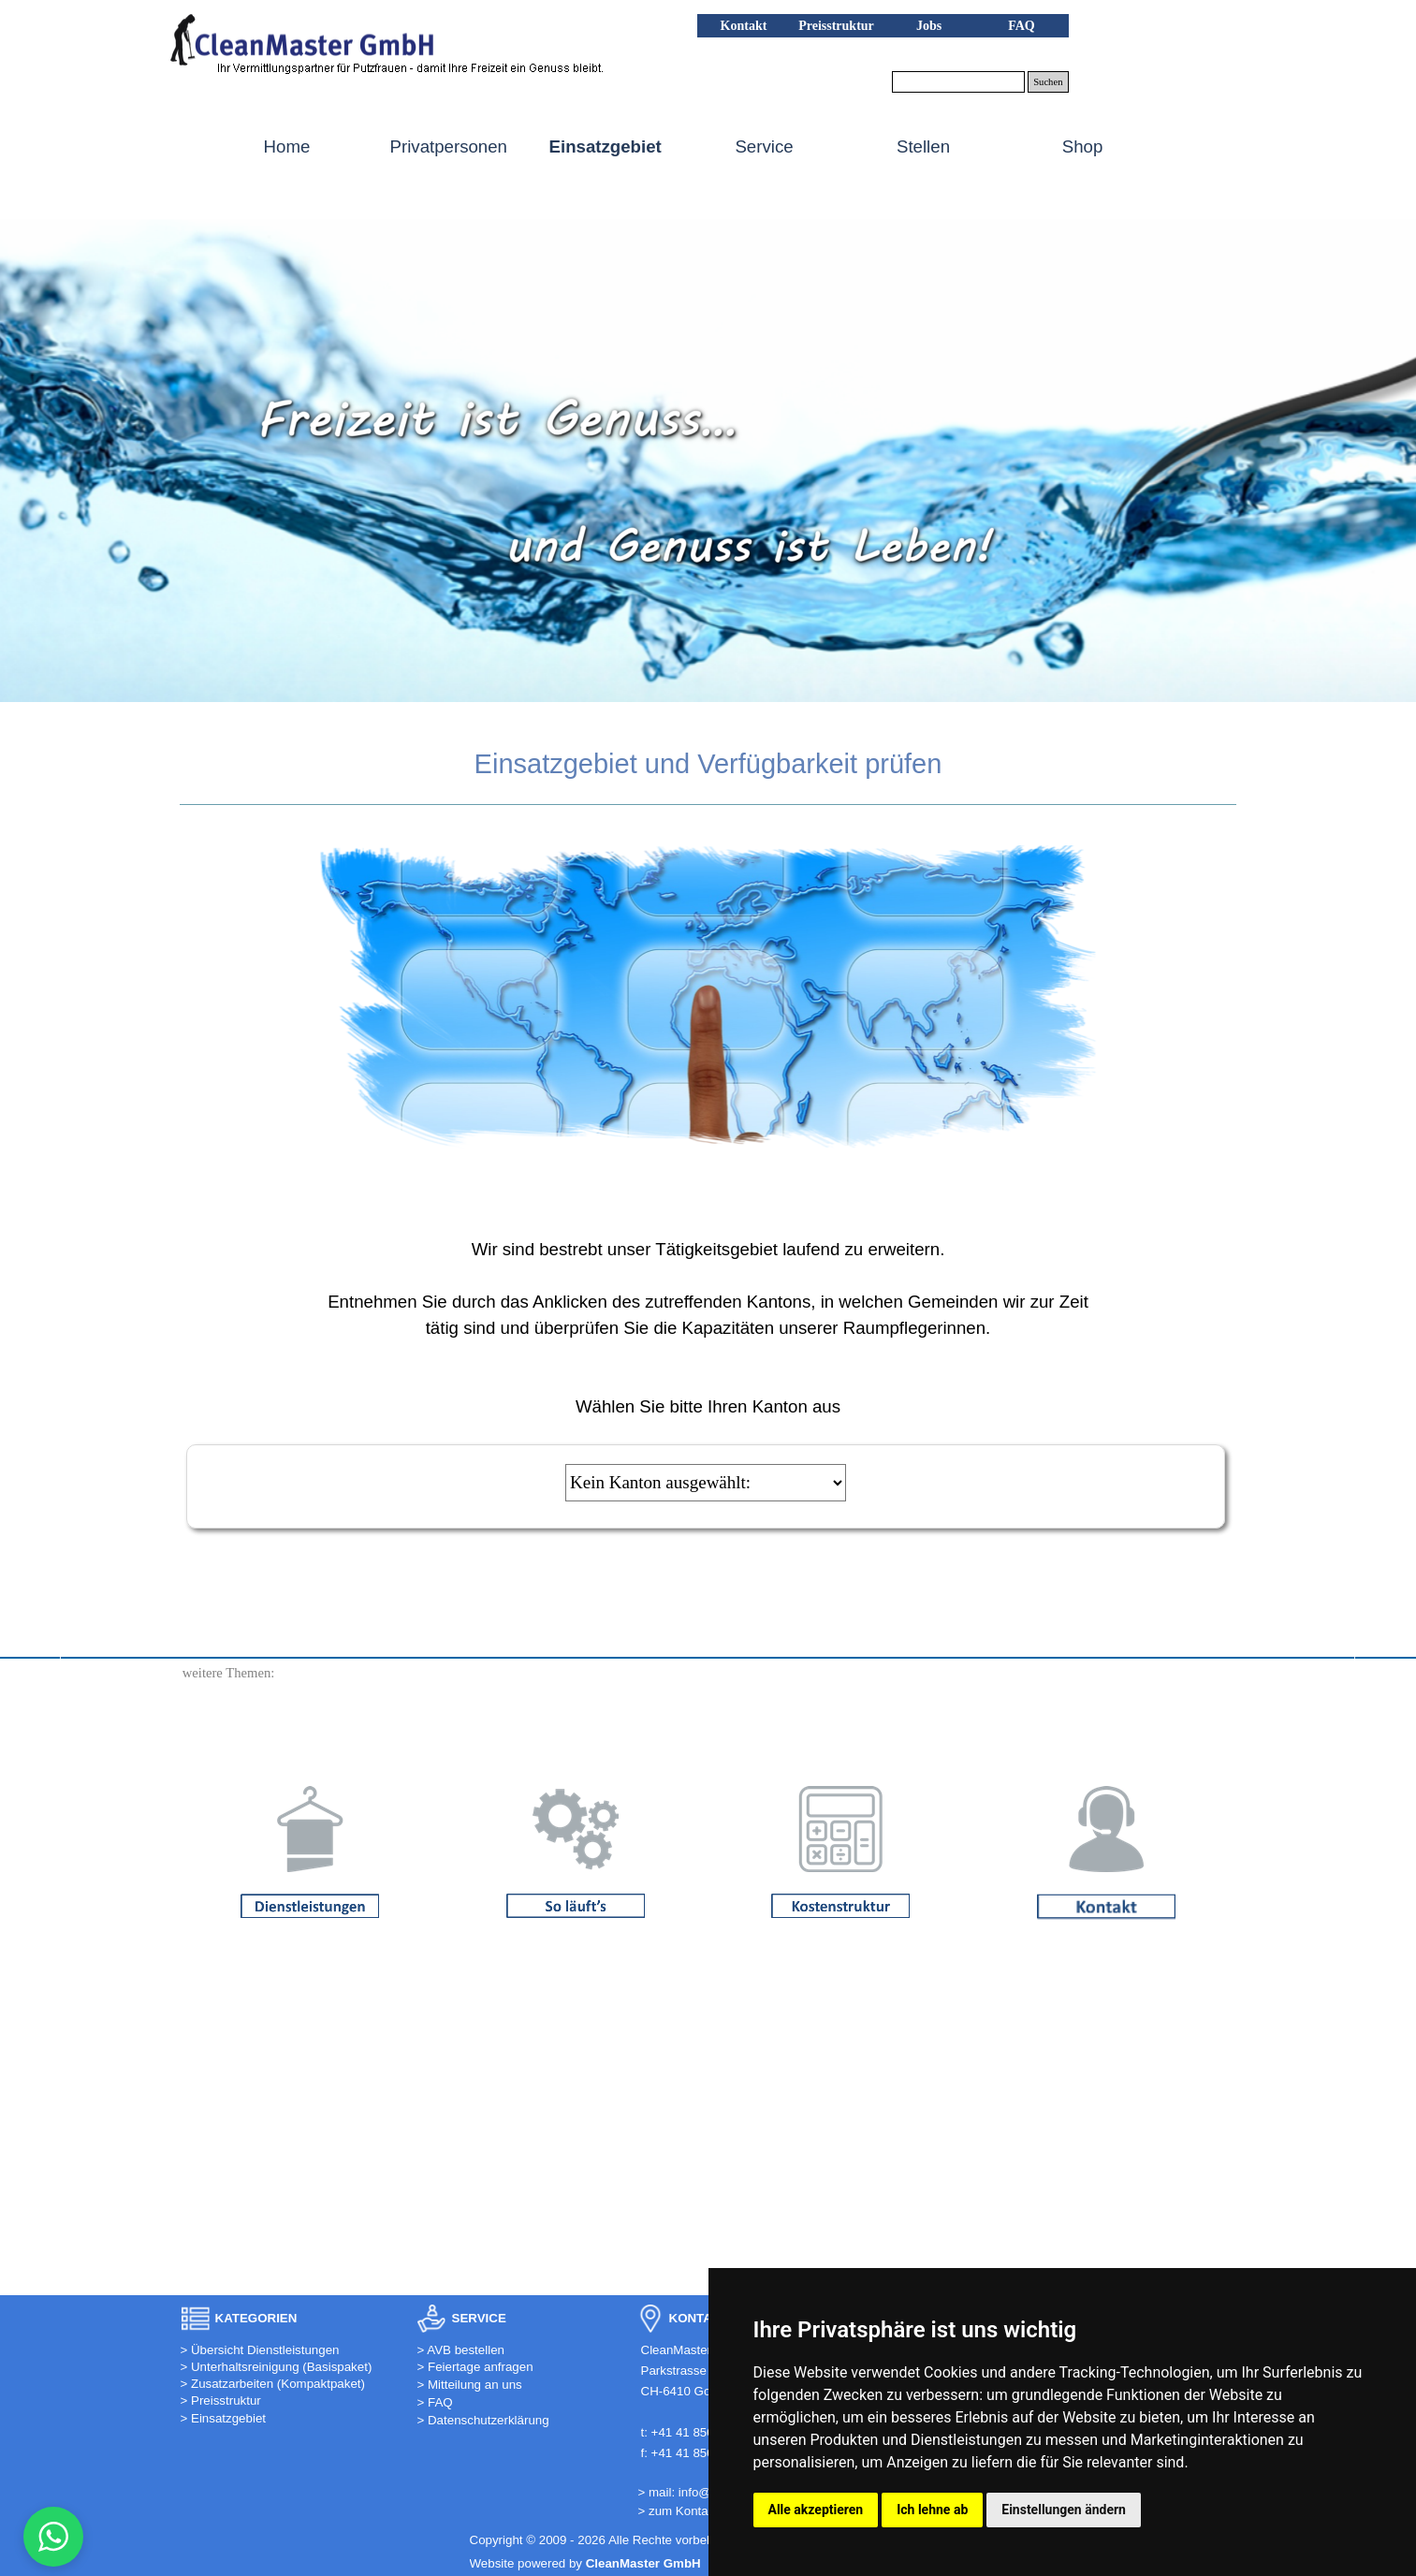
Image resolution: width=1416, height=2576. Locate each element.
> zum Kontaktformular (701, 2511)
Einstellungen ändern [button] (1063, 2509)
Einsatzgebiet (605, 146)
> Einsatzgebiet (224, 2418)
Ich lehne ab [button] (932, 2509)
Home (287, 146)
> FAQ (435, 2402)
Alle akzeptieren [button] (816, 2509)
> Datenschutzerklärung (483, 2420)
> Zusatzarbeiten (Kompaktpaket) (273, 2384)
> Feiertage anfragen (475, 2367)
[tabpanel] (708, 763)
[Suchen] (959, 82)
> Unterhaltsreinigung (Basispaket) (276, 2367)
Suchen (1047, 82)
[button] (301, 40)
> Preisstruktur (221, 2400)
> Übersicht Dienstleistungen (260, 2350)
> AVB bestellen (461, 2350)
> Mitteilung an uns (469, 2385)
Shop (1082, 146)
